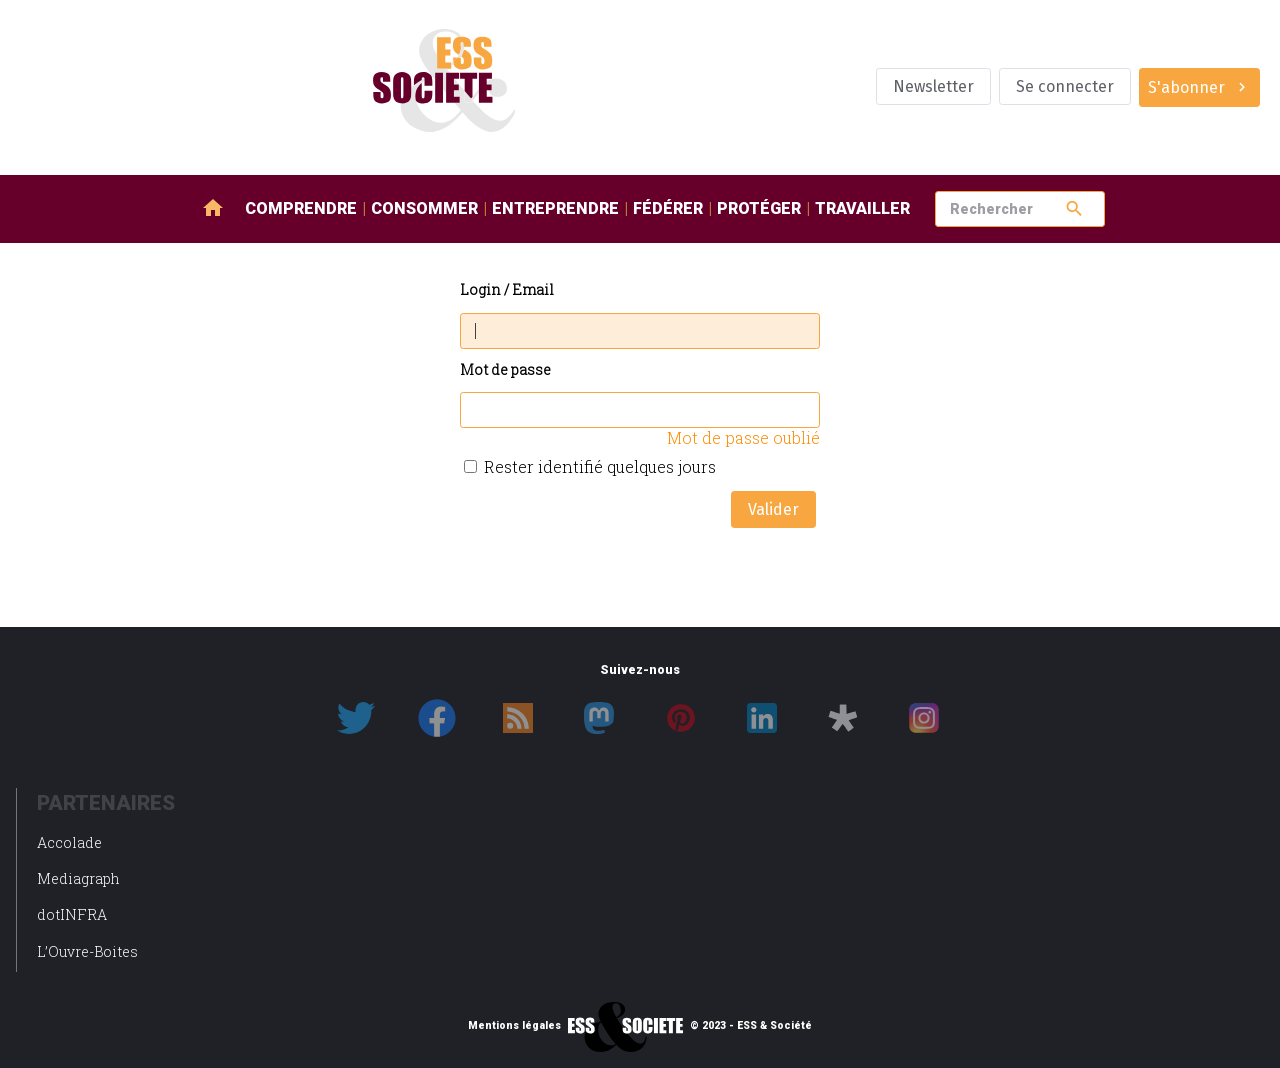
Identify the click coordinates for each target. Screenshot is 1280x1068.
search (1074, 208)
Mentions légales (514, 1026)
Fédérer (668, 208)
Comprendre (301, 208)
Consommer (424, 208)
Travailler (862, 208)
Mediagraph (78, 878)
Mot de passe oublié (743, 437)
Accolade (69, 842)
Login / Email (507, 290)
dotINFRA (72, 914)
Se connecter (1065, 86)
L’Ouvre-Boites (87, 951)
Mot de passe (505, 370)
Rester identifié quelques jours (600, 466)
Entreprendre (555, 208)
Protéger (759, 208)
